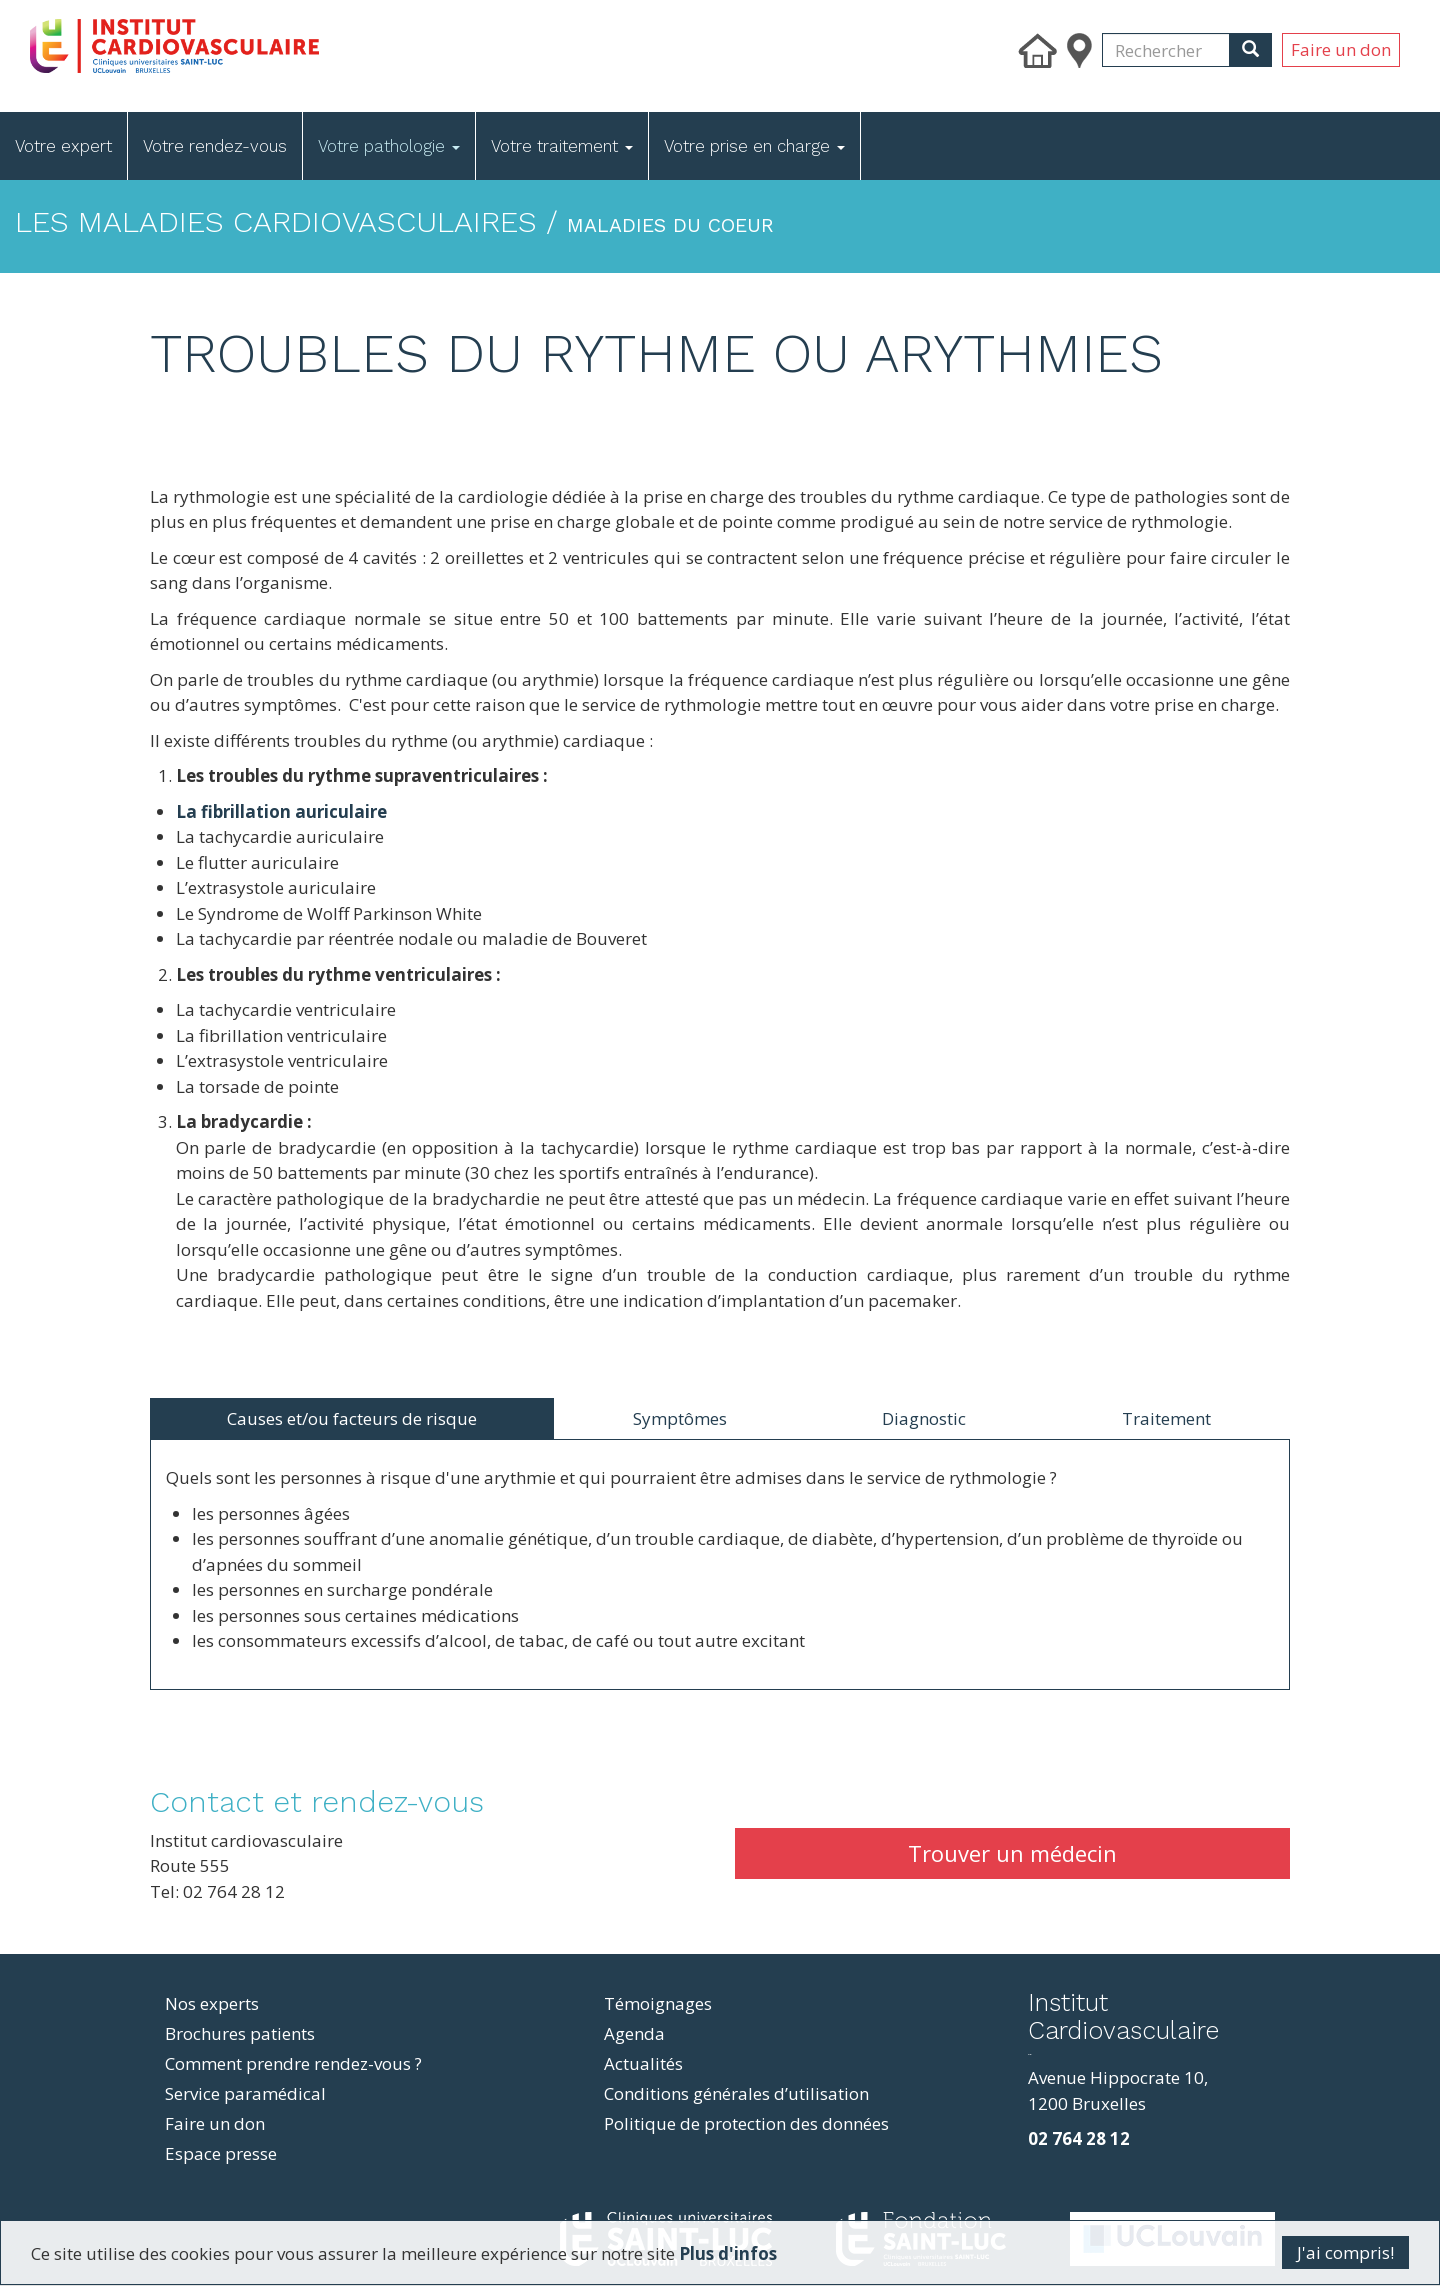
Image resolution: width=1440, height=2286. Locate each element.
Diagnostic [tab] (924, 1418)
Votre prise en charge (754, 146)
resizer (1029, 2054)
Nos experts (212, 2003)
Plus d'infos (728, 2253)
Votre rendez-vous (215, 146)
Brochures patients (240, 2033)
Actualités (643, 2063)
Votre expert (63, 146)
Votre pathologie (389, 146)
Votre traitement (562, 146)
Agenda (634, 2033)
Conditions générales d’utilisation (736, 2093)
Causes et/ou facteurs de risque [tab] (352, 1418)
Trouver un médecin (1012, 1853)
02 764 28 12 (1079, 2138)
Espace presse (221, 2153)
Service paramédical (245, 2093)
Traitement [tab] (1166, 1418)
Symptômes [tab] (680, 1418)
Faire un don (1341, 49)
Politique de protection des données (746, 2123)
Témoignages (658, 2003)
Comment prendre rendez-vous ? (293, 2063)
